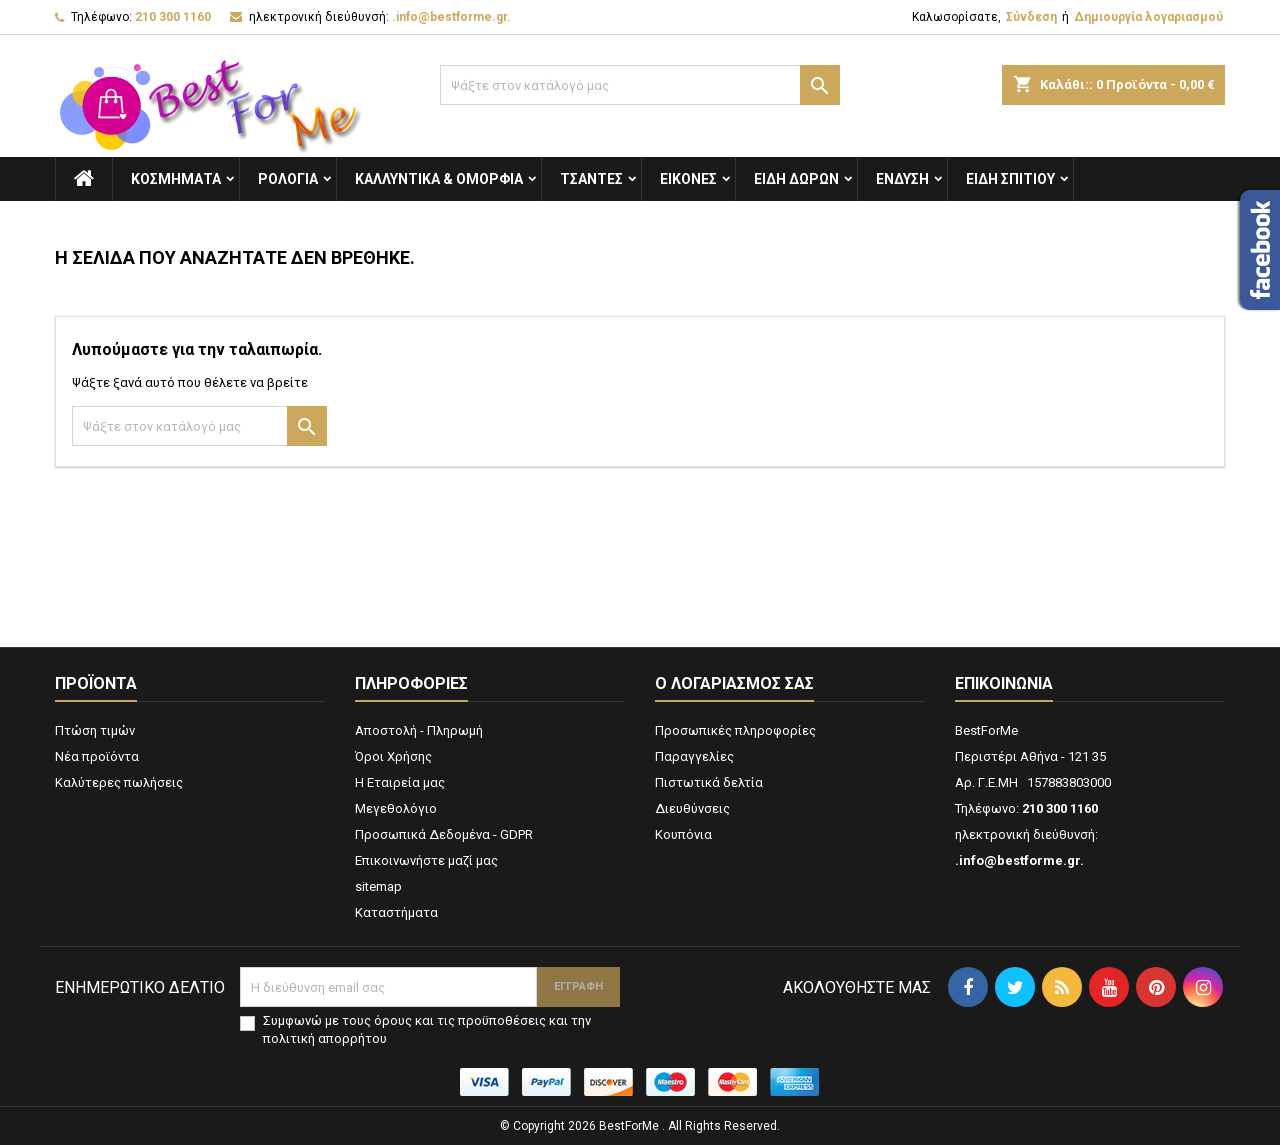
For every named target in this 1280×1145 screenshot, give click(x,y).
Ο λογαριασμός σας (734, 683)
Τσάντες (591, 179)
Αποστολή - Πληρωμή (419, 730)
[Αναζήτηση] (640, 85)
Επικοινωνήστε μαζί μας (426, 860)
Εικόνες (688, 179)
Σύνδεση (1031, 17)
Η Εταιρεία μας (400, 782)
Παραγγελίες (694, 756)
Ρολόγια (288, 179)
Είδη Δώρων (796, 179)
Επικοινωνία (1004, 683)
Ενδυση (902, 179)
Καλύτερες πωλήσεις (119, 782)
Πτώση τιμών (95, 730)
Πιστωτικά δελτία (709, 782)
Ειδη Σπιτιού (1010, 179)
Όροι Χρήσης (393, 756)
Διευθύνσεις (692, 808)
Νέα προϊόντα (97, 756)
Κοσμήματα (176, 179)
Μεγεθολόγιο (396, 808)
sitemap (378, 886)
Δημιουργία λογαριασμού (1148, 17)
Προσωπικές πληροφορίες (735, 730)
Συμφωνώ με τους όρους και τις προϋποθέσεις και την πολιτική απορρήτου (427, 1029)
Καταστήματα (396, 912)
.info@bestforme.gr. (451, 17)
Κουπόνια (683, 834)
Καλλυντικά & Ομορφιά (439, 179)
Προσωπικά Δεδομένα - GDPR (444, 834)
